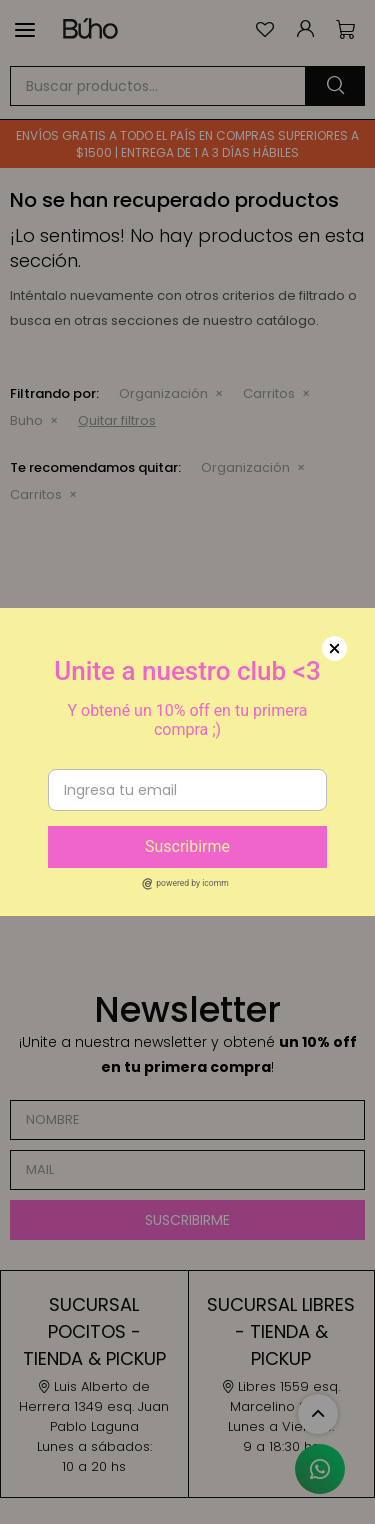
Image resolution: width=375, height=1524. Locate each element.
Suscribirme (187, 846)
